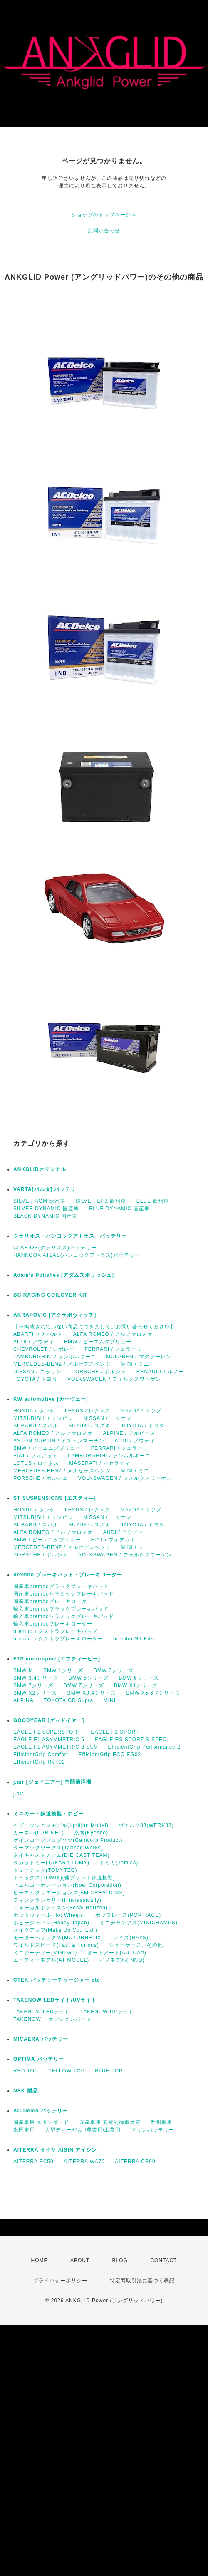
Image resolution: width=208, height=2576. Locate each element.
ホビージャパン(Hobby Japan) (51, 1923)
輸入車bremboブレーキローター (52, 1624)
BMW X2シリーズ (35, 1693)
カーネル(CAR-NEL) (38, 1833)
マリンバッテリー (152, 2130)
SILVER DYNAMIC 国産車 (46, 1208)
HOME (39, 2260)
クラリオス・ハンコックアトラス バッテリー (70, 1236)
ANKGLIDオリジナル (39, 1169)
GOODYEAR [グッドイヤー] (48, 1720)
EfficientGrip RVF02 (39, 1762)
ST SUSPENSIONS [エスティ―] (54, 1498)
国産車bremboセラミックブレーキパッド (63, 1594)
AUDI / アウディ (33, 1342)
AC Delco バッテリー (40, 2111)
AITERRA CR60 (135, 2161)
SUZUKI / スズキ (89, 1426)
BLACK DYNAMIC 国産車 (45, 1216)
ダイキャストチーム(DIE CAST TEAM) (61, 1855)
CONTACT (163, 2260)
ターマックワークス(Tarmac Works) (58, 1848)
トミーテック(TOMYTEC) (45, 1870)
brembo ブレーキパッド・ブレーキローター (67, 1575)
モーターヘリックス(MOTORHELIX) (58, 1938)
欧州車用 (161, 2122)
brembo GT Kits (133, 1639)
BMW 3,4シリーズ (35, 1678)
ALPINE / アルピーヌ (129, 1433)
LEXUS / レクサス (87, 1411)
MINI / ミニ (135, 1364)
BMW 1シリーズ (63, 1670)
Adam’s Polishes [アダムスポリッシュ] (63, 1275)
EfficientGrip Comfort (40, 1754)
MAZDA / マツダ (141, 1411)
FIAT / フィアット (35, 1456)
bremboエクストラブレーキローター (58, 1639)
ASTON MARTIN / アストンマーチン (58, 1441)
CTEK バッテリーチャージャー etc (56, 1980)
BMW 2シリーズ (114, 1670)
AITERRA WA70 (84, 2161)
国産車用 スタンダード (41, 2122)
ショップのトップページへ (104, 215)
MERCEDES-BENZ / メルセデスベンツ (62, 1364)
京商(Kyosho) (91, 1833)
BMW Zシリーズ (84, 1685)
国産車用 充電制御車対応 (110, 2122)
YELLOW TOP (66, 2071)
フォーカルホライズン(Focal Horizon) (60, 1908)
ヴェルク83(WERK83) (146, 1825)
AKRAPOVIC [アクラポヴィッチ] (54, 1315)
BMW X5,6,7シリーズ (153, 1693)
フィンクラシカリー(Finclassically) (57, 1900)
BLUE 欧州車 (152, 1201)
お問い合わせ (104, 230)
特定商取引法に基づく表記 (142, 2280)
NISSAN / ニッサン (37, 1372)
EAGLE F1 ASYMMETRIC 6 (48, 1739)
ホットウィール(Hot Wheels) (49, 1915)
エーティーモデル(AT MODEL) (51, 1960)
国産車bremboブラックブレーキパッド (61, 1586)
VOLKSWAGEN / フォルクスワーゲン (114, 1379)
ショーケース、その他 (136, 1945)
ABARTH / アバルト (38, 1334)
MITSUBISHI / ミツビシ (43, 1418)
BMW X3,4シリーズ (91, 1693)
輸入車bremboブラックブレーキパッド (61, 1609)
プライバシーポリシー (60, 2280)
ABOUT (79, 2260)
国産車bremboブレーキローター (52, 1601)
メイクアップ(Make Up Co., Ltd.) (55, 1930)
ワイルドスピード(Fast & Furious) (56, 1945)
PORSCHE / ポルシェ (99, 1372)
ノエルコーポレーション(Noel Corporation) (67, 1885)
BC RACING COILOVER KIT (50, 1295)
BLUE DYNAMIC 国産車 (119, 1208)
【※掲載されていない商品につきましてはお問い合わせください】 (94, 1327)
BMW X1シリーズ (136, 1685)
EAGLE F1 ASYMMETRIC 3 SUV (55, 1747)
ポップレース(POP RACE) (128, 1915)
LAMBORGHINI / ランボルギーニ (54, 1357)
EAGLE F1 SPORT (115, 1732)
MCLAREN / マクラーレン (138, 1357)
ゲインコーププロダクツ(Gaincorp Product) (67, 1840)
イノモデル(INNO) (122, 1960)
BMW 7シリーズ (33, 1685)
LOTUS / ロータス (36, 1463)
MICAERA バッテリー (40, 2039)
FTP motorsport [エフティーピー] (56, 1659)
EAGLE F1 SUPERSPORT (47, 1732)
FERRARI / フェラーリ (113, 1349)
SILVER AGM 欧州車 (39, 1201)
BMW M (23, 1670)
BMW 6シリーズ (138, 1678)
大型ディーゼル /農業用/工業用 (83, 2130)
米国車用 (24, 2130)
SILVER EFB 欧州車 (100, 1201)
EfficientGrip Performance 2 (144, 1747)
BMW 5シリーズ (89, 1678)
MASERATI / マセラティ (99, 1463)
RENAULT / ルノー (160, 1372)
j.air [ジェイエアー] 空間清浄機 (52, 1782)
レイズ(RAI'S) (130, 1938)
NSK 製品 (25, 2091)
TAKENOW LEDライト (41, 2012)
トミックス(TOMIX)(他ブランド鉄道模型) (64, 1878)
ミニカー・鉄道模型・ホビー (48, 1814)
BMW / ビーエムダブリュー (97, 1342)
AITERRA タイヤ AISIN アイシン (55, 2150)
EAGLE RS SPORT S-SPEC (130, 1739)
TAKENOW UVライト (107, 2012)
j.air (18, 1794)
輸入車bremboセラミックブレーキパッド (63, 1616)
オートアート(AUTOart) (116, 1953)
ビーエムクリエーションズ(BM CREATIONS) (69, 1893)
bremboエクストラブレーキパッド (55, 1631)
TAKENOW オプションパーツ (52, 2019)
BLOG (120, 2260)
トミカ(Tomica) (118, 1863)
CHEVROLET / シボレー (43, 1349)
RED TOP (25, 2071)
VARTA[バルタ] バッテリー (47, 1189)
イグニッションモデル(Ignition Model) (61, 1825)
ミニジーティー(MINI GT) (45, 1953)
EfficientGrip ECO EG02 (110, 1754)
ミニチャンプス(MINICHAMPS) (138, 1923)
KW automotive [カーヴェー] (50, 1399)
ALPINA (23, 1700)
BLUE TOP (109, 2071)
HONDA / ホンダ (34, 1411)
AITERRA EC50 (33, 2161)
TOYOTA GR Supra (68, 1700)
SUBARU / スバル (35, 1426)
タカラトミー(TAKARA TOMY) (51, 1863)
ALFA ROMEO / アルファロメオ (113, 1334)
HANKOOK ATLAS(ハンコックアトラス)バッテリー (76, 1255)
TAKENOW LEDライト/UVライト (55, 2000)
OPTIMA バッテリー (38, 2059)
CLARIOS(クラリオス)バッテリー (55, 1248)
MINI (110, 1700)
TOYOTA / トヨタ (35, 1379)
